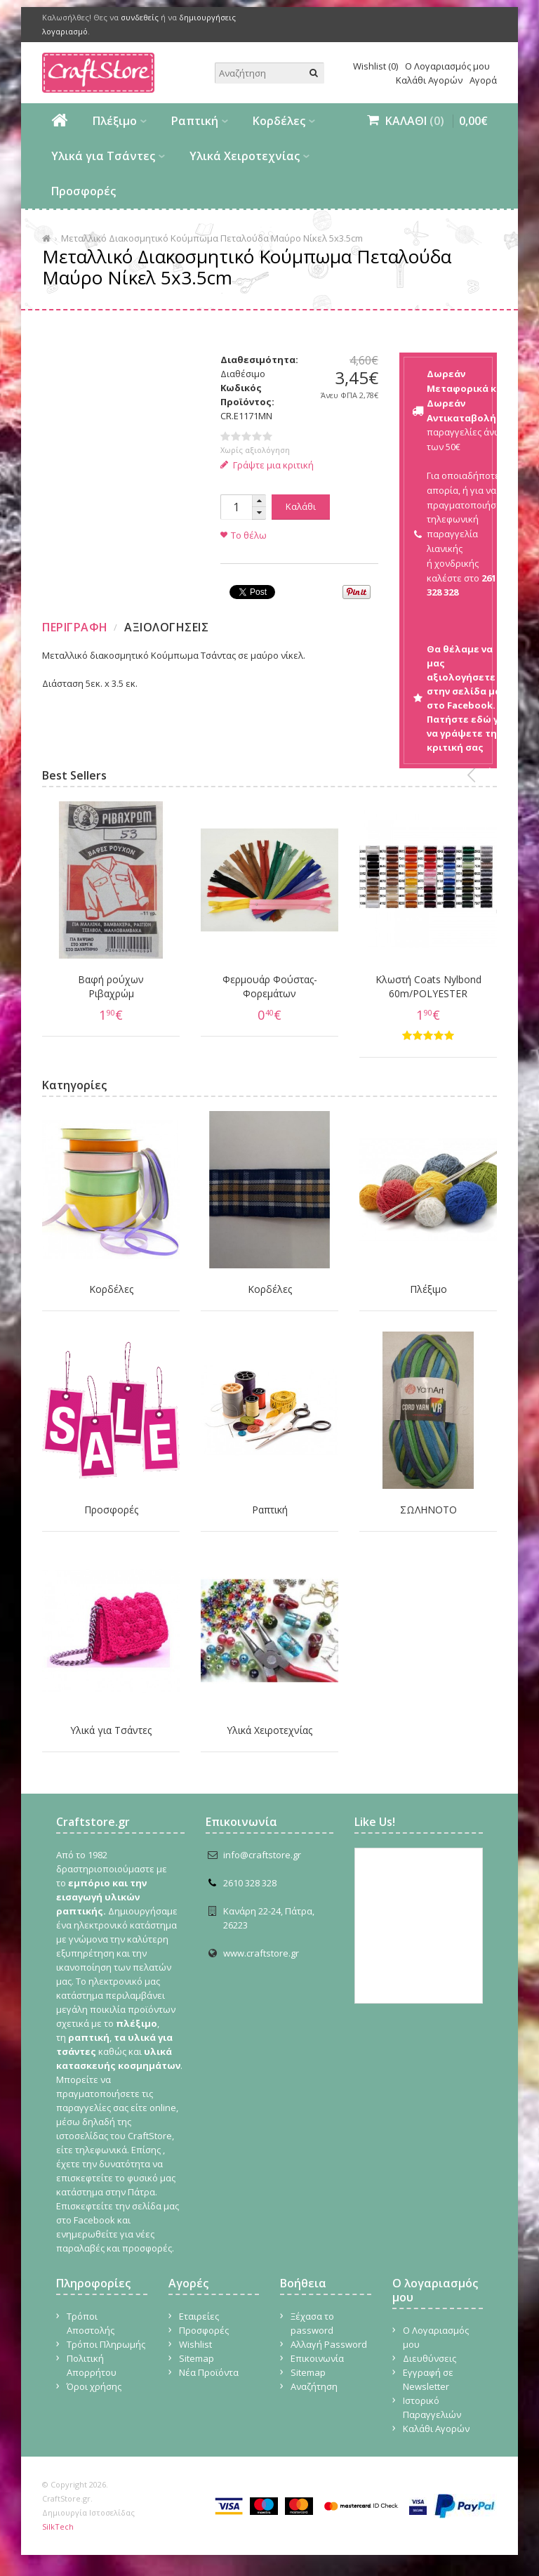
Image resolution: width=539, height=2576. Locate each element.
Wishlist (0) (375, 66)
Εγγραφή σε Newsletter (428, 2379)
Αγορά (483, 80)
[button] (259, 501)
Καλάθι (301, 506)
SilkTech (58, 2526)
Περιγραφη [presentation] (75, 627)
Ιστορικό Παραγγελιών (432, 2407)
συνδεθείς (140, 17)
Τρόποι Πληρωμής (106, 2344)
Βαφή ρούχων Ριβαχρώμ (111, 986)
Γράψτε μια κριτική (267, 465)
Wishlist (195, 2344)
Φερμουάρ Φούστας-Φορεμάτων (269, 986)
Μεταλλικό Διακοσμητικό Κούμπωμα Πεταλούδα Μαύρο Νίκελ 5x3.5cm (212, 238)
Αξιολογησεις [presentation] (166, 627)
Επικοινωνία (317, 2358)
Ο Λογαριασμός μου (447, 66)
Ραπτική (194, 121)
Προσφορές (83, 191)
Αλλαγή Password (329, 2344)
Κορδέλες (279, 121)
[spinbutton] (236, 507)
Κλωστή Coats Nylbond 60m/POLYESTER (428, 986)
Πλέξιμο (115, 121)
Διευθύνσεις (429, 2358)
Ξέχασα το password (312, 2323)
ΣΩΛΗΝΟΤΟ (428, 1509)
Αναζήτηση (314, 2386)
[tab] (77, 627)
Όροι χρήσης (94, 2386)
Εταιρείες (199, 2316)
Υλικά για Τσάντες (103, 156)
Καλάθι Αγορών (429, 80)
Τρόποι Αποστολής (90, 2323)
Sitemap (196, 2358)
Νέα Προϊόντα (209, 2372)
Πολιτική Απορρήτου (92, 2365)
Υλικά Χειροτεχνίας (244, 156)
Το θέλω (249, 535)
